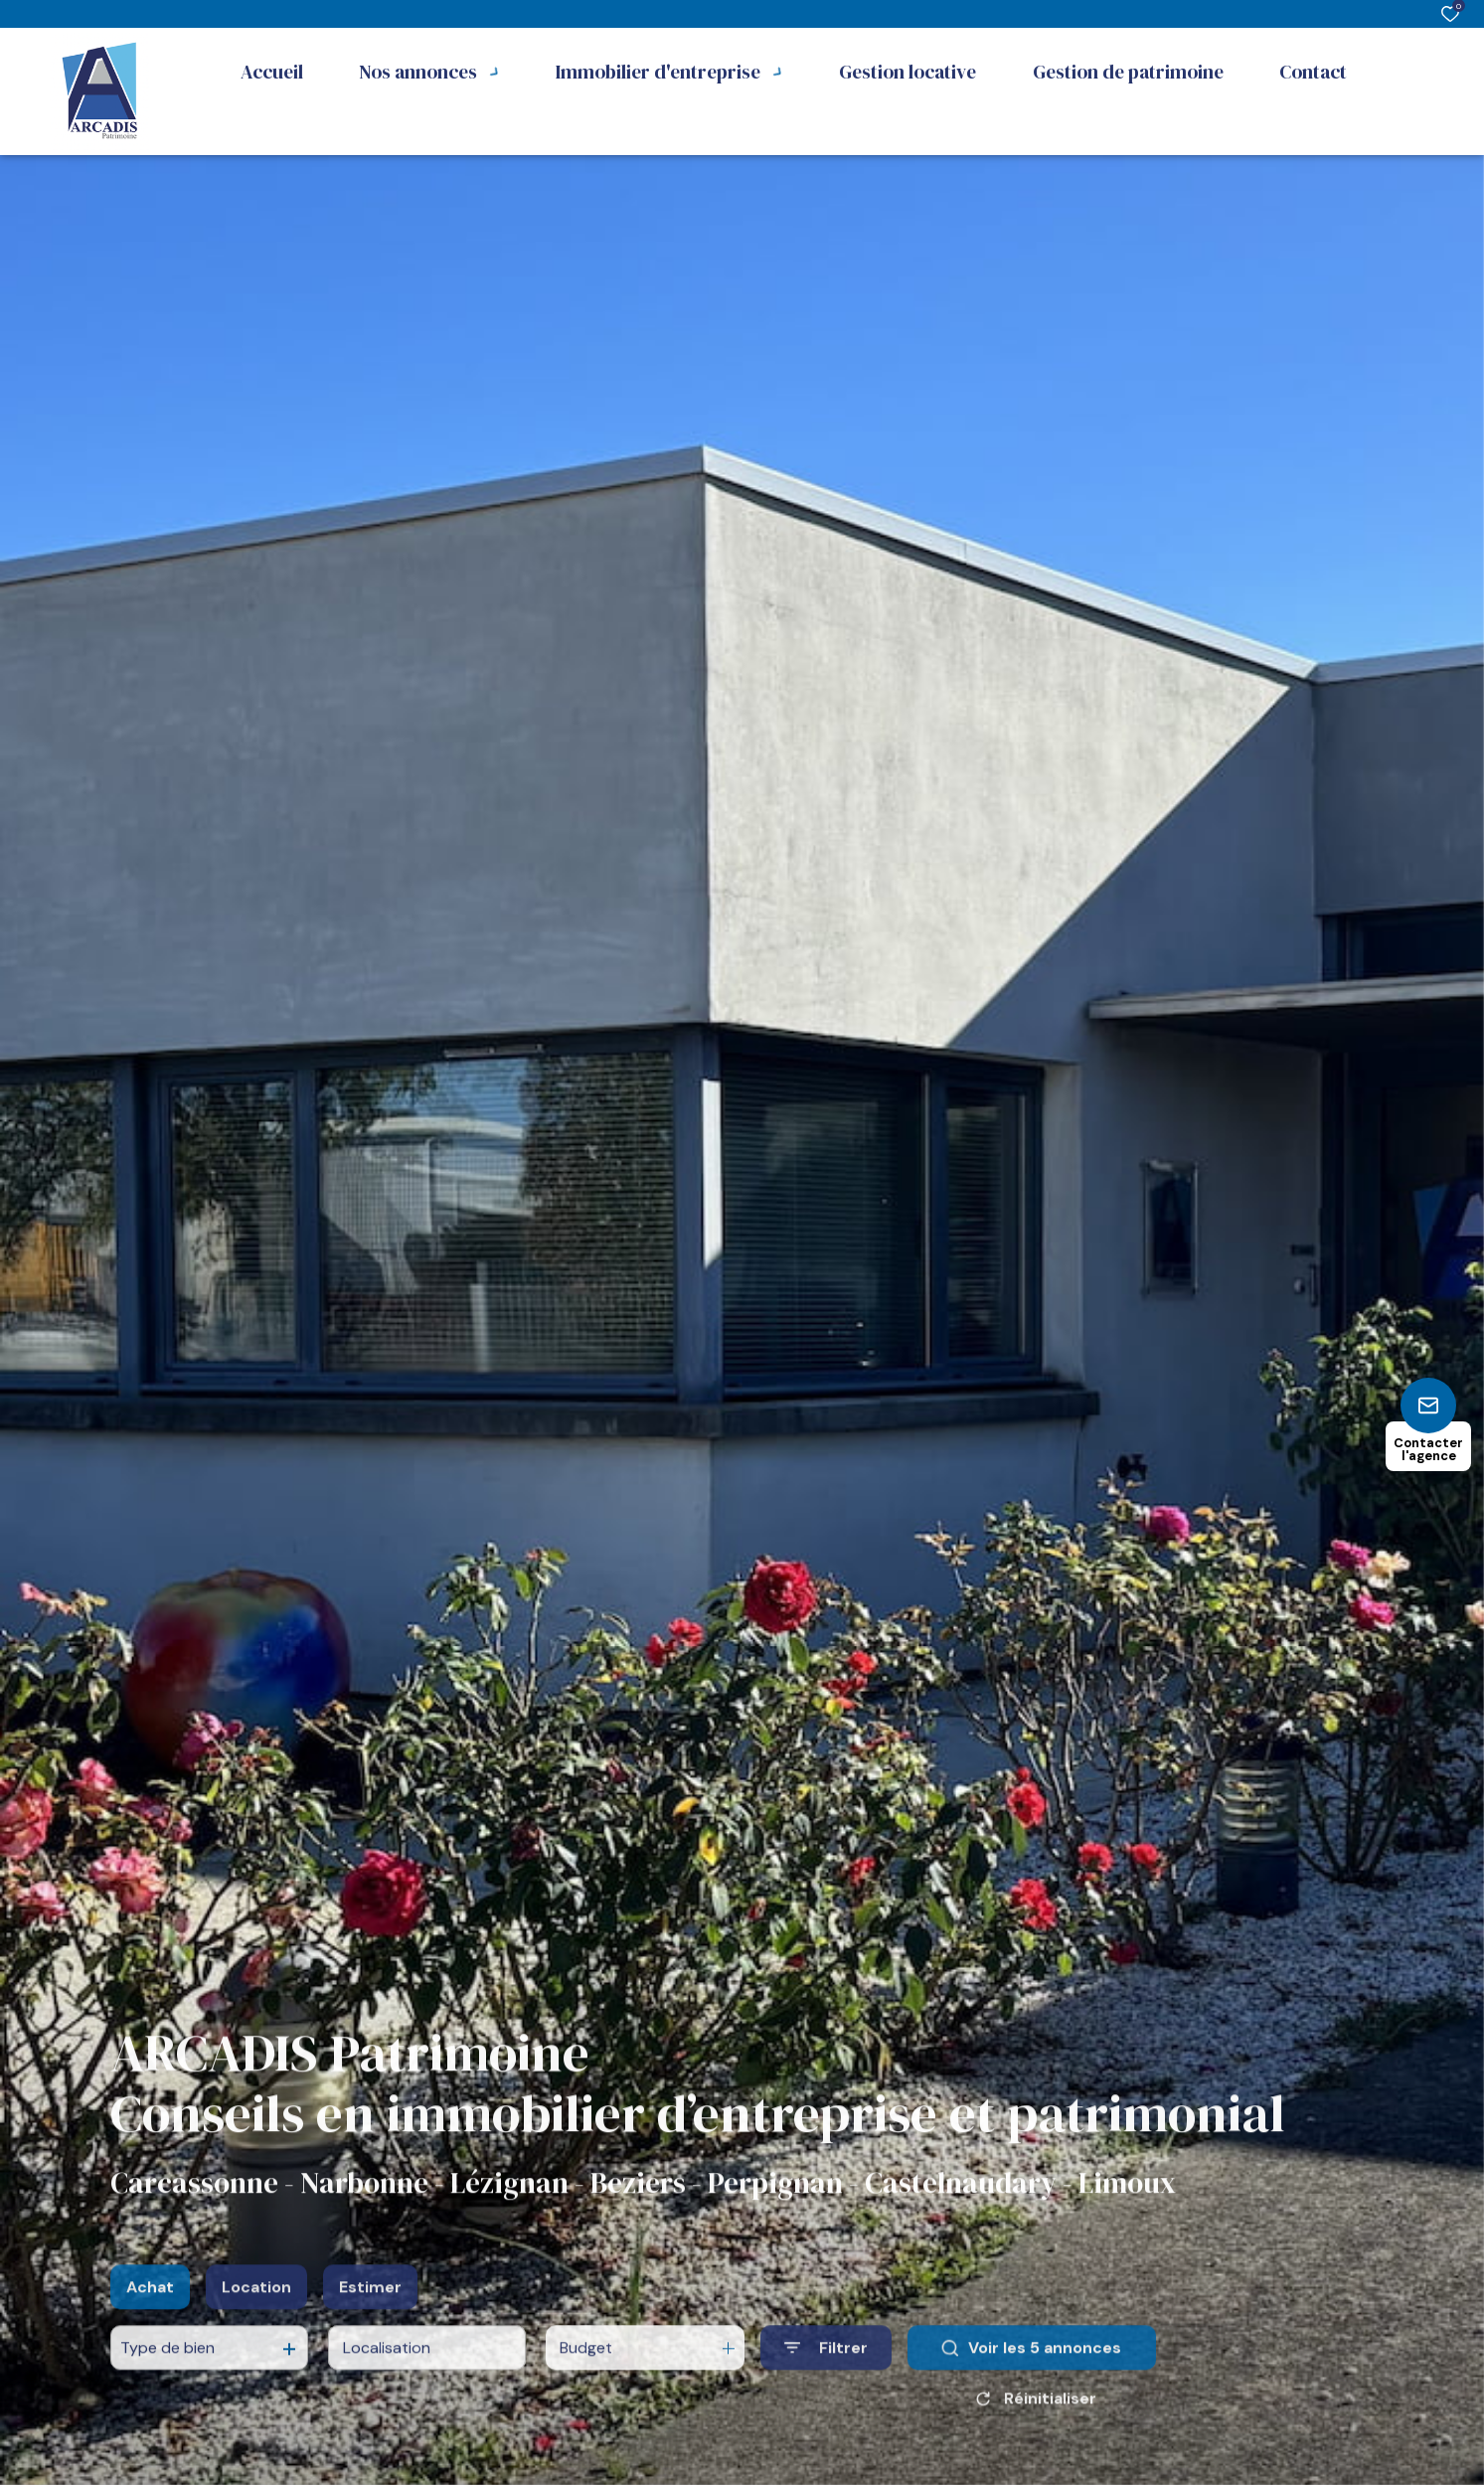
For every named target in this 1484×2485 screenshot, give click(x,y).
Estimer (370, 2309)
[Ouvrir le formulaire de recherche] (826, 2370)
